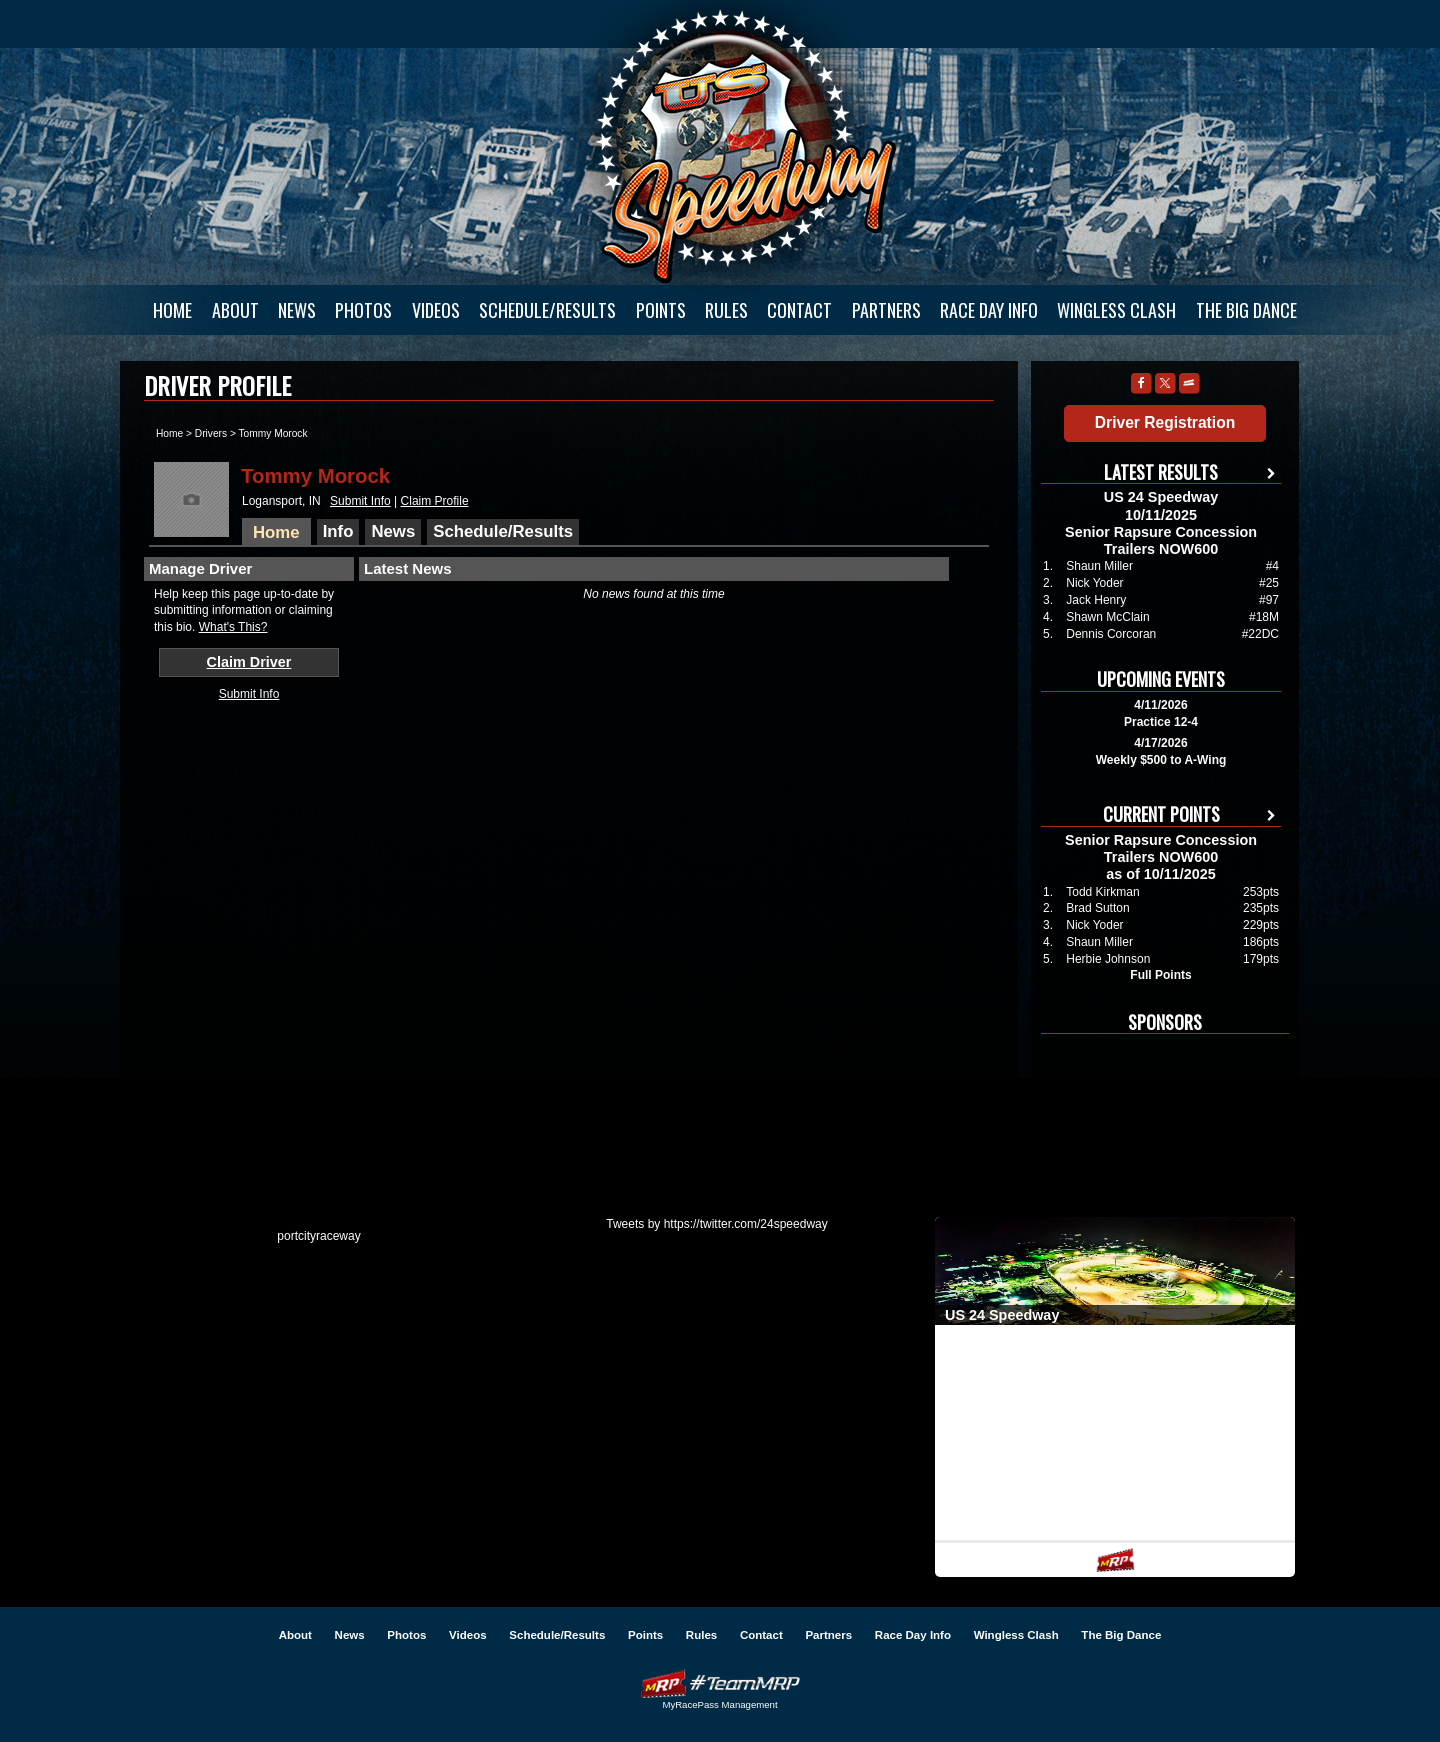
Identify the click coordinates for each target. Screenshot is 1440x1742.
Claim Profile (435, 501)
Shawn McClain (1107, 617)
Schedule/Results (547, 310)
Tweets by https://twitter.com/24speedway (716, 1224)
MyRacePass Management (719, 1704)
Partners (886, 310)
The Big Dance (1246, 310)
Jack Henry (1096, 600)
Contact (799, 310)
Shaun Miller (1099, 566)
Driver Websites (720, 1683)
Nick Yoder (1094, 583)
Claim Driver (249, 662)
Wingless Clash (1116, 310)
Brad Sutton (1097, 908)
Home (172, 310)
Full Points (1160, 975)
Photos (363, 310)
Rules (726, 310)
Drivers (211, 433)
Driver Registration (1165, 422)
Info (338, 531)
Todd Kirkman (1102, 892)
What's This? (233, 627)
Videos (436, 310)
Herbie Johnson (1108, 959)
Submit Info (360, 501)
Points (661, 310)
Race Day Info (989, 310)
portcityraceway (318, 1236)
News (297, 310)
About (235, 310)
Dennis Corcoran (1111, 634)
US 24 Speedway (745, 145)
